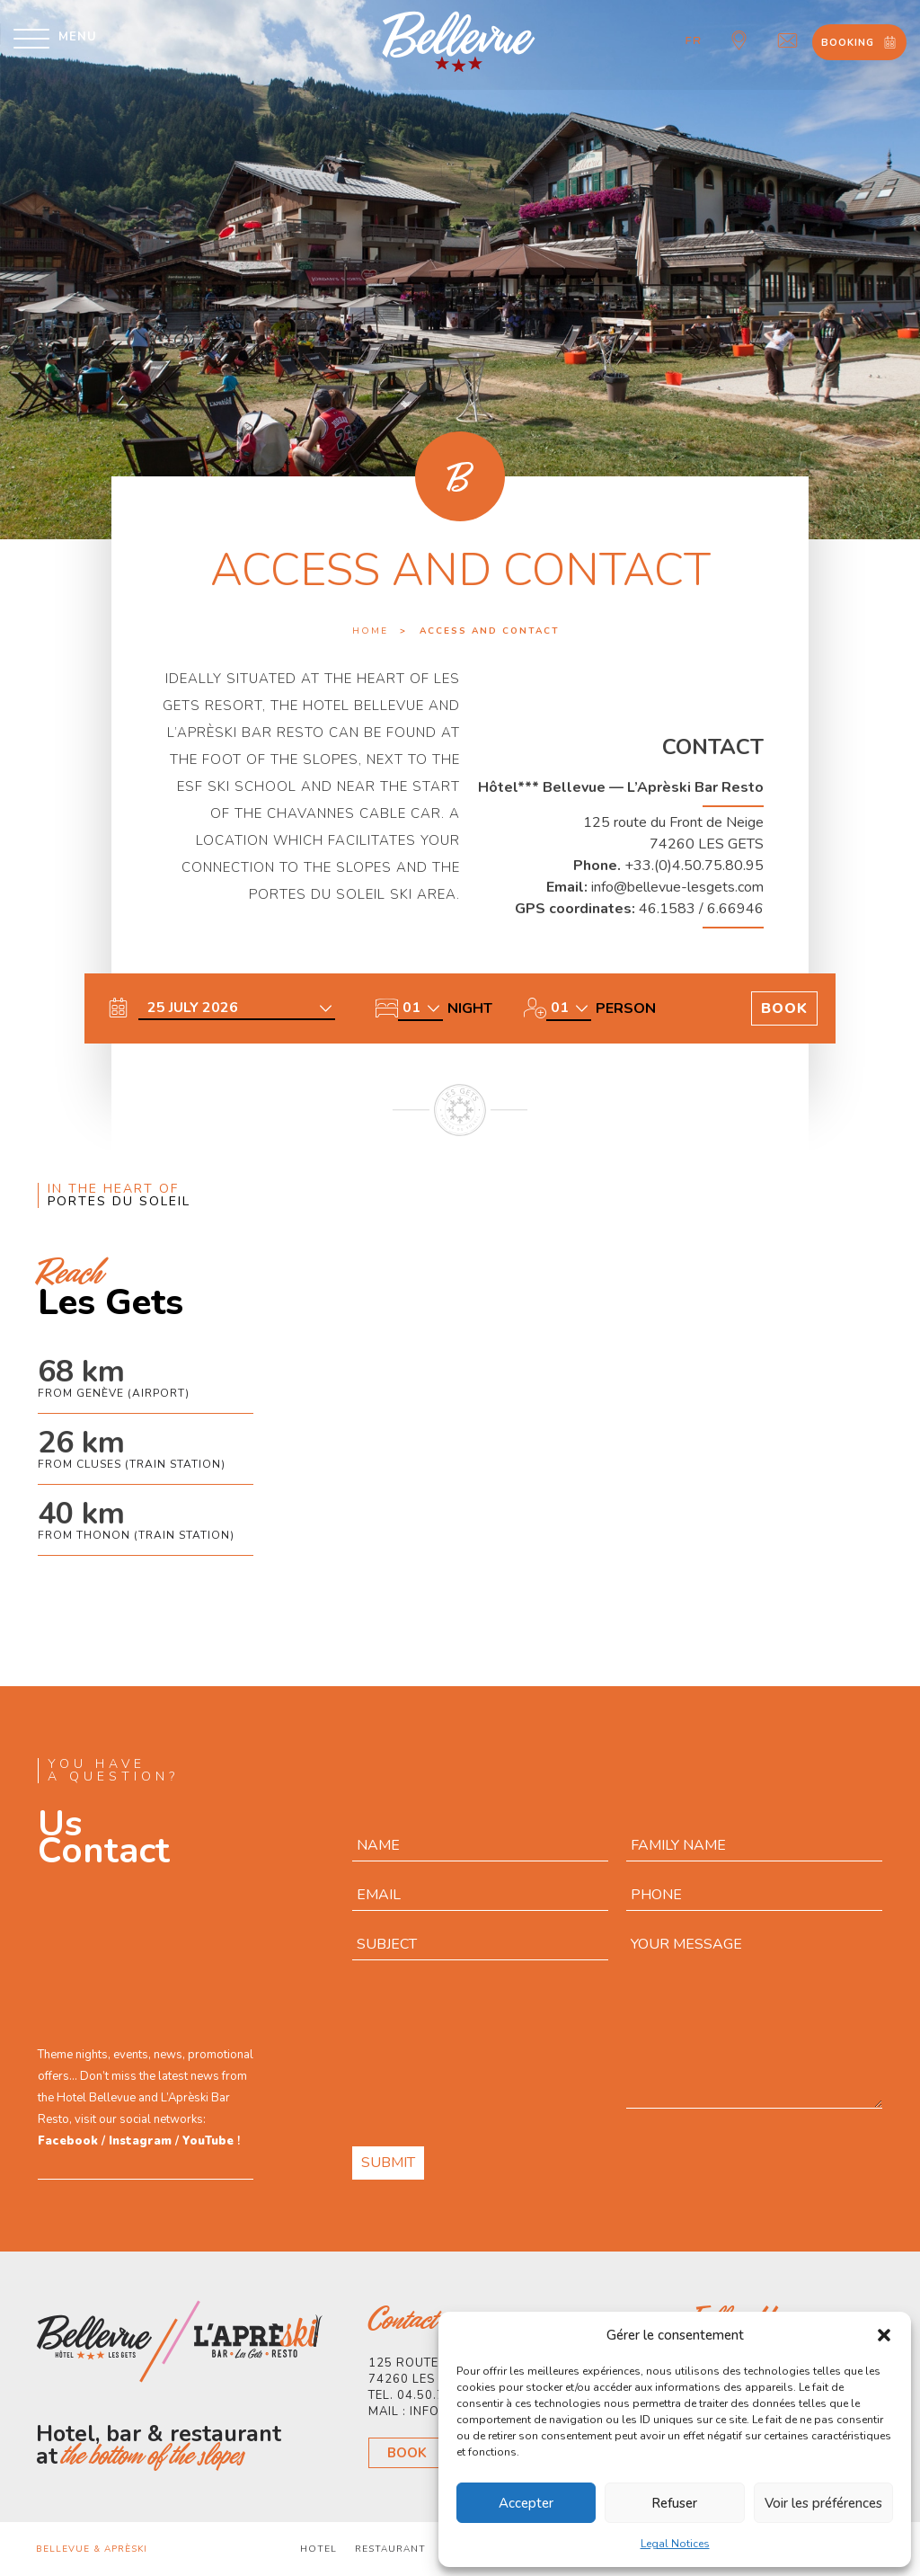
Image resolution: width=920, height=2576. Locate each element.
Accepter (526, 2503)
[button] (884, 2335)
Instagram (140, 2141)
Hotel (318, 2549)
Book (407, 2453)
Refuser (674, 2503)
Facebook (68, 2141)
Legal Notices (675, 2543)
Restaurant (390, 2549)
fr (694, 40)
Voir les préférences (823, 2503)
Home (370, 631)
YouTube (208, 2141)
